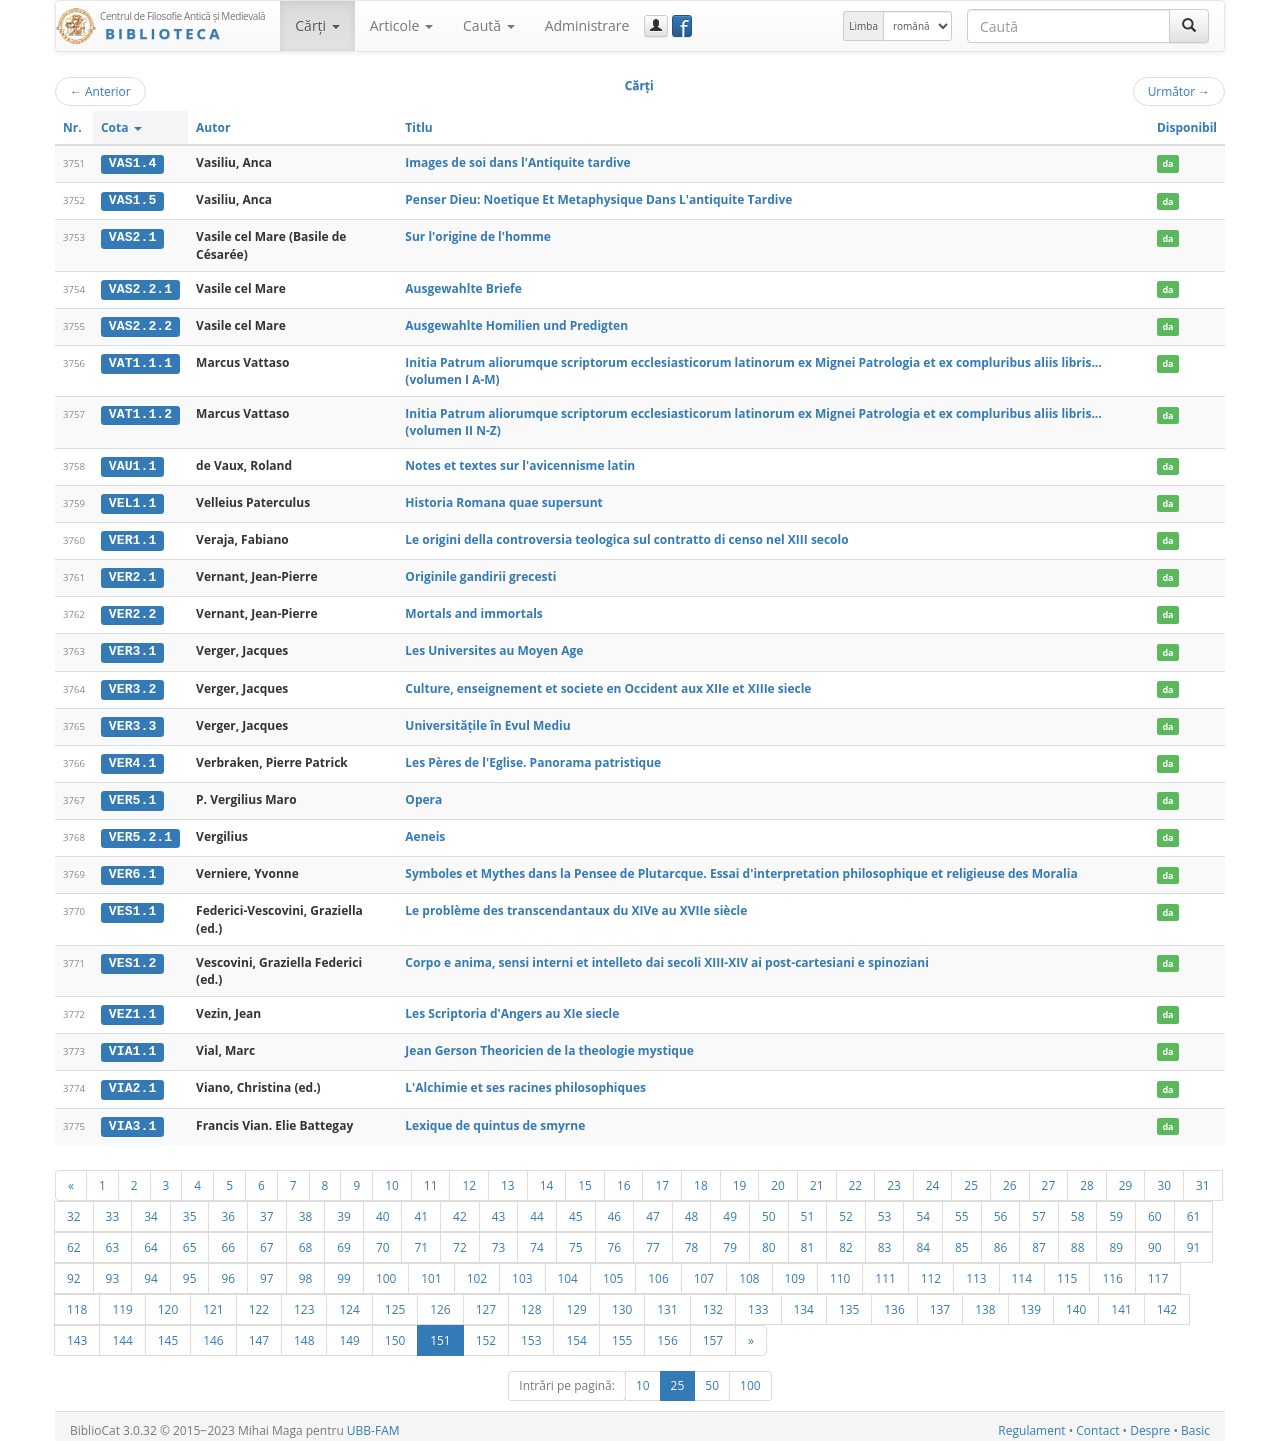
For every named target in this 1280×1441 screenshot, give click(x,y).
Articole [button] (401, 25)
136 (894, 1301)
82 (846, 1239)
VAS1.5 (132, 200)
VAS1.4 (132, 163)
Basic (1195, 1422)
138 (985, 1301)
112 (931, 1270)
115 (1067, 1270)
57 (1039, 1208)
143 (77, 1332)
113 (976, 1270)
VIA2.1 (132, 1082)
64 (151, 1239)
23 (894, 1177)
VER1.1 (132, 538)
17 (662, 1177)
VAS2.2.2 (140, 325)
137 (940, 1301)
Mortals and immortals (473, 610)
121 (213, 1301)
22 (856, 1177)
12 (469, 1177)
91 (1194, 1239)
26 (1010, 1177)
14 (547, 1177)
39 (344, 1208)
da (1167, 163)
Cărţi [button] (317, 25)
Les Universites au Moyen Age (494, 647)
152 (486, 1332)
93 (113, 1270)
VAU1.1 (132, 464)
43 (499, 1208)
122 (259, 1301)
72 (460, 1239)
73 (499, 1239)
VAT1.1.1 (140, 362)
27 (1049, 1177)
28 (1087, 1177)
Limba (863, 26)
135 (849, 1301)
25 (971, 1177)
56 (1001, 1208)
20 (778, 1177)
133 (758, 1301)
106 (658, 1270)
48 (692, 1208)
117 (1158, 1270)
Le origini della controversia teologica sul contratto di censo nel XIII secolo (626, 537)
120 (168, 1301)
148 (304, 1332)
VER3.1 (132, 648)
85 (962, 1239)
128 (531, 1301)
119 (122, 1301)
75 (576, 1239)
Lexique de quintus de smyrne (495, 1117)
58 (1078, 1208)
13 (508, 1177)
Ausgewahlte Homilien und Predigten (516, 324)
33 (113, 1208)
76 (615, 1239)
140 (1076, 1301)
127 (486, 1301)
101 (431, 1270)
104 (568, 1270)
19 (740, 1177)
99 (344, 1270)
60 (1155, 1208)
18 (701, 1177)
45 (576, 1208)
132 (713, 1301)
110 (840, 1270)
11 (431, 1177)
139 (1031, 1301)
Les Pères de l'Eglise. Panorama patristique (533, 757)
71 (421, 1239)
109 (795, 1270)
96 (228, 1270)
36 (228, 1208)
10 (392, 1177)
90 (1155, 1239)
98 (306, 1270)
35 (190, 1208)
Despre (1150, 1422)
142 (1167, 1301)
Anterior (100, 91)
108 (749, 1270)
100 (386, 1270)
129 (576, 1301)
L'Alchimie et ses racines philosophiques (525, 1081)
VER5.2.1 (140, 832)
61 (1194, 1208)
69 (344, 1239)
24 (933, 1177)
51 (808, 1208)
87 (1039, 1239)
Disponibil (1187, 127)
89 (1116, 1239)
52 (846, 1208)
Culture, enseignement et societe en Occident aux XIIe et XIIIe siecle (608, 684)
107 (704, 1270)
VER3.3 (132, 722)
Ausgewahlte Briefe (463, 287)
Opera (423, 794)
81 (808, 1239)
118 (77, 1301)
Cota (121, 127)
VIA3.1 (132, 1118)
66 (228, 1239)
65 (190, 1239)
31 (1203, 1177)
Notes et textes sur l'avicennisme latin (520, 463)
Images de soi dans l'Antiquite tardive (517, 162)
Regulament (1031, 1422)
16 (624, 1177)
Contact (1097, 1422)
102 (477, 1270)
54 (923, 1208)
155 (622, 1332)
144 (122, 1332)
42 (460, 1208)
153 (531, 1332)
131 (667, 1301)
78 (692, 1239)
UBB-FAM (373, 1422)
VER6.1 (132, 869)
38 (306, 1208)
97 (267, 1270)
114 (1022, 1270)
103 (522, 1270)
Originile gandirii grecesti (480, 573)
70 (383, 1239)
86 (1001, 1239)
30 (1164, 1177)
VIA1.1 (132, 1045)
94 (151, 1270)
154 (576, 1332)
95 (190, 1270)
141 (1121, 1301)
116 (1112, 1270)
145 (168, 1332)
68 (306, 1239)
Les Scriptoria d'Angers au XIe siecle (512, 1007)
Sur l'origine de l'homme (478, 236)
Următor (1179, 91)
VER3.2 (132, 685)
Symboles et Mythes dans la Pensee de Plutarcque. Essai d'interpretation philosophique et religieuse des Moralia (741, 868)
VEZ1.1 (132, 1008)
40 (383, 1208)
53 (885, 1208)
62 (74, 1239)
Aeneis (425, 831)
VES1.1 (132, 905)
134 (804, 1301)
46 (615, 1208)
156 (667, 1332)
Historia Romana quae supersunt (503, 500)
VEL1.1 (132, 501)
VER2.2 (132, 611)
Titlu (418, 127)
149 (349, 1332)
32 (74, 1208)
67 (267, 1239)
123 (304, 1301)
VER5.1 (132, 795)
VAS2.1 (132, 237)
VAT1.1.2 (140, 413)
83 (885, 1239)
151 (440, 1332)
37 (267, 1208)
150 (395, 1332)
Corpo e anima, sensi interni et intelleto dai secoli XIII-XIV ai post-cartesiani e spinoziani (667, 956)
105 (613, 1270)
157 (713, 1332)
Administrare (587, 25)
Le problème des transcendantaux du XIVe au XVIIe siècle (576, 904)
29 (1126, 1177)
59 (1116, 1208)
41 (421, 1208)
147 (259, 1332)
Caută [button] (489, 25)
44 (537, 1208)
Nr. (72, 127)
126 (440, 1301)
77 (653, 1239)
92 (74, 1270)
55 (962, 1208)
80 (769, 1239)
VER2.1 (132, 574)
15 (585, 1177)
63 (113, 1239)
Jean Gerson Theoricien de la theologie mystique (549, 1044)
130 (622, 1301)
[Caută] (1189, 26)
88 (1078, 1239)
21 (817, 1177)
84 (923, 1239)
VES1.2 (132, 957)
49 (730, 1208)
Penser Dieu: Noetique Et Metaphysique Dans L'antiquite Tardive (598, 199)
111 (885, 1270)
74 (537, 1239)
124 (349, 1301)
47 (653, 1208)
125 (395, 1301)
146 (213, 1332)
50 (769, 1208)
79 (730, 1239)
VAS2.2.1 (140, 288)
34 (151, 1208)
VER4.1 (132, 758)
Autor (213, 127)
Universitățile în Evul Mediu (487, 721)
